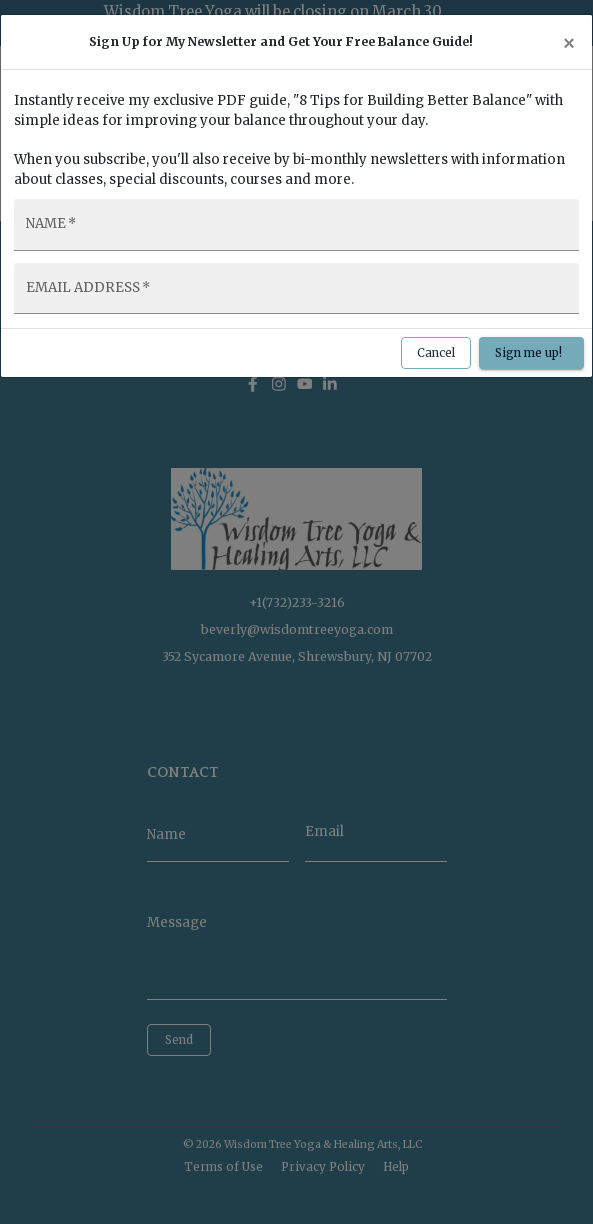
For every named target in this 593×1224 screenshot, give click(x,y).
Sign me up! (531, 353)
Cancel (436, 353)
